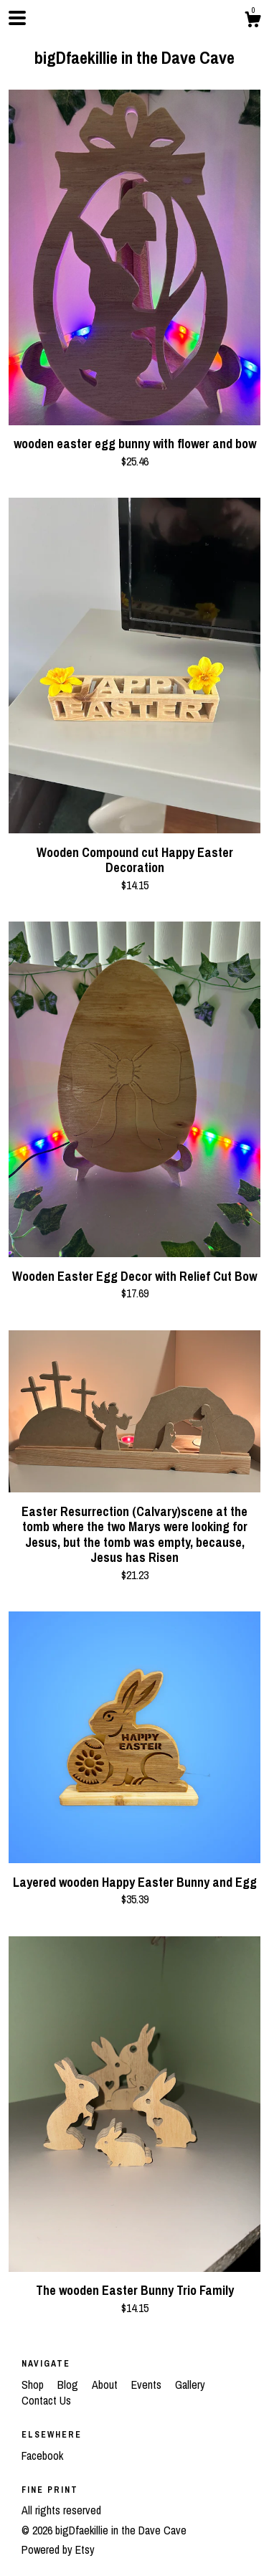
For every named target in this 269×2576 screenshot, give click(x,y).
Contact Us (46, 2400)
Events (147, 2384)
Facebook (42, 2455)
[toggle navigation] (17, 18)
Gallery (190, 2384)
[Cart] (252, 21)
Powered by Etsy (58, 2549)
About (106, 2384)
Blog (69, 2384)
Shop (34, 2384)
